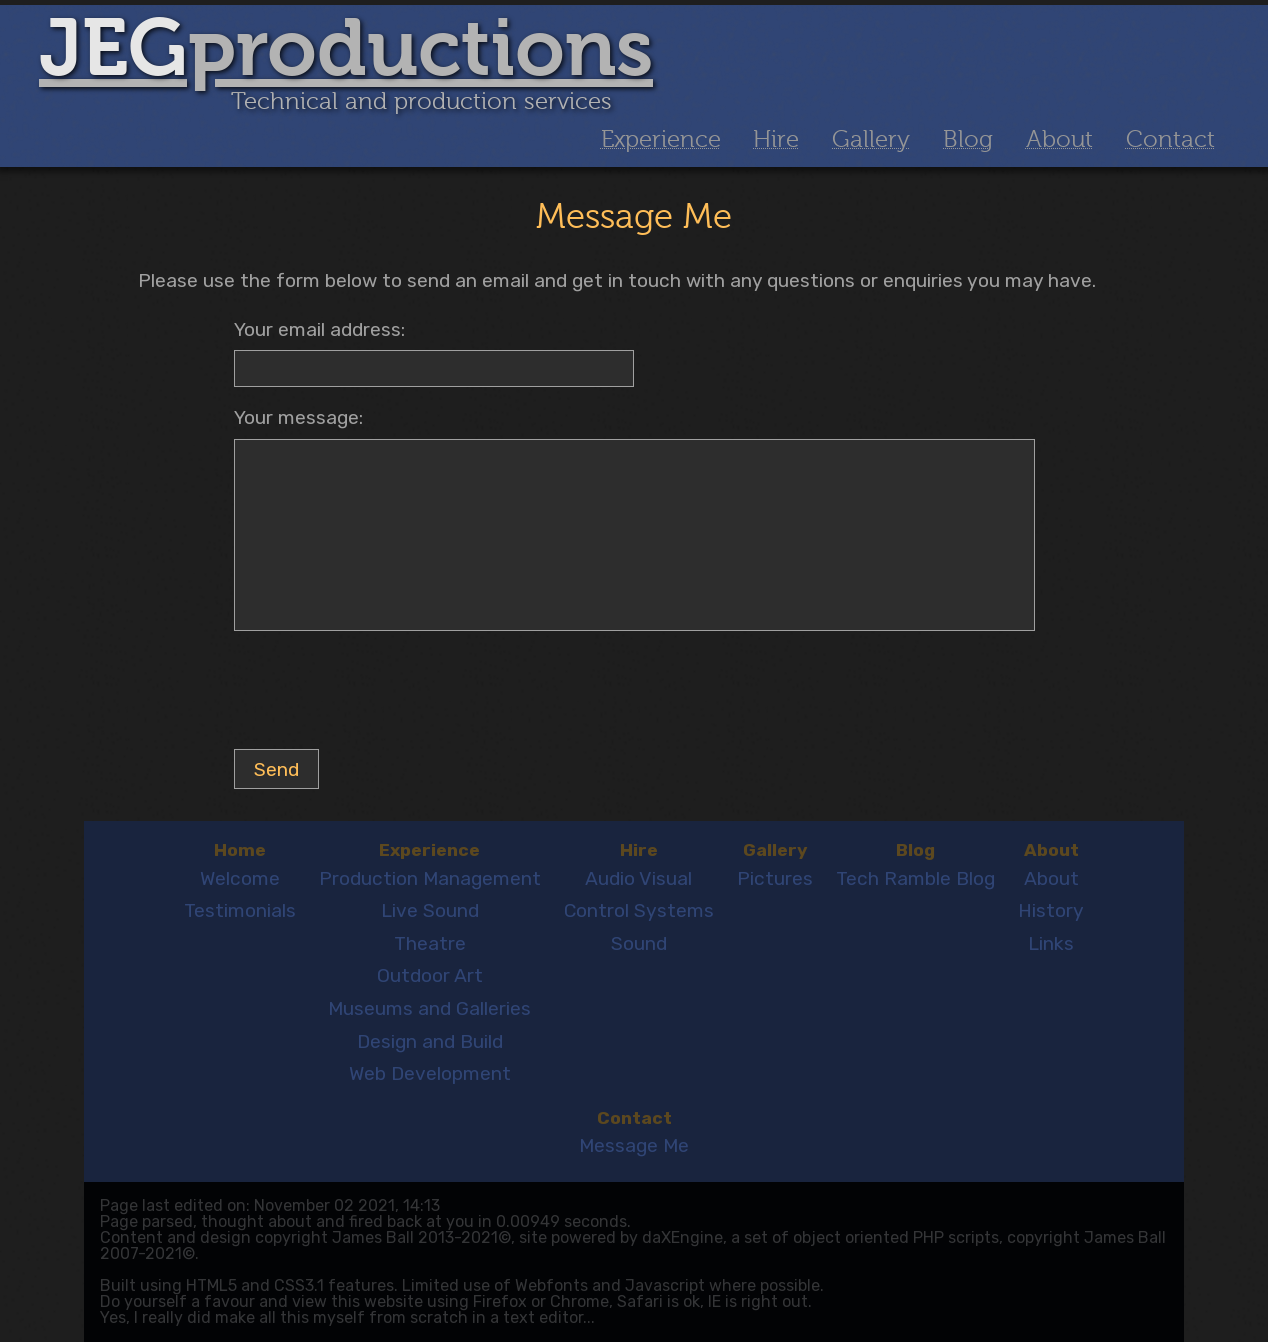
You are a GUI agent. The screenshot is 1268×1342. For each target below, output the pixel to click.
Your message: (298, 417)
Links (1051, 943)
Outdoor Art (430, 975)
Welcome (240, 878)
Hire (776, 139)
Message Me (634, 1145)
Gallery (871, 139)
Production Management (430, 878)
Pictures (775, 878)
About (1059, 139)
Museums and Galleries (429, 1008)
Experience (661, 139)
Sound (639, 943)
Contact (1170, 139)
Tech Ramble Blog (915, 878)
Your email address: (319, 329)
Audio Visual (638, 878)
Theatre (430, 943)
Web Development (430, 1073)
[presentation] (386, 694)
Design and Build (430, 1041)
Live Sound (430, 910)
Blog (968, 139)
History (1051, 910)
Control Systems (639, 910)
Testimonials (240, 910)
